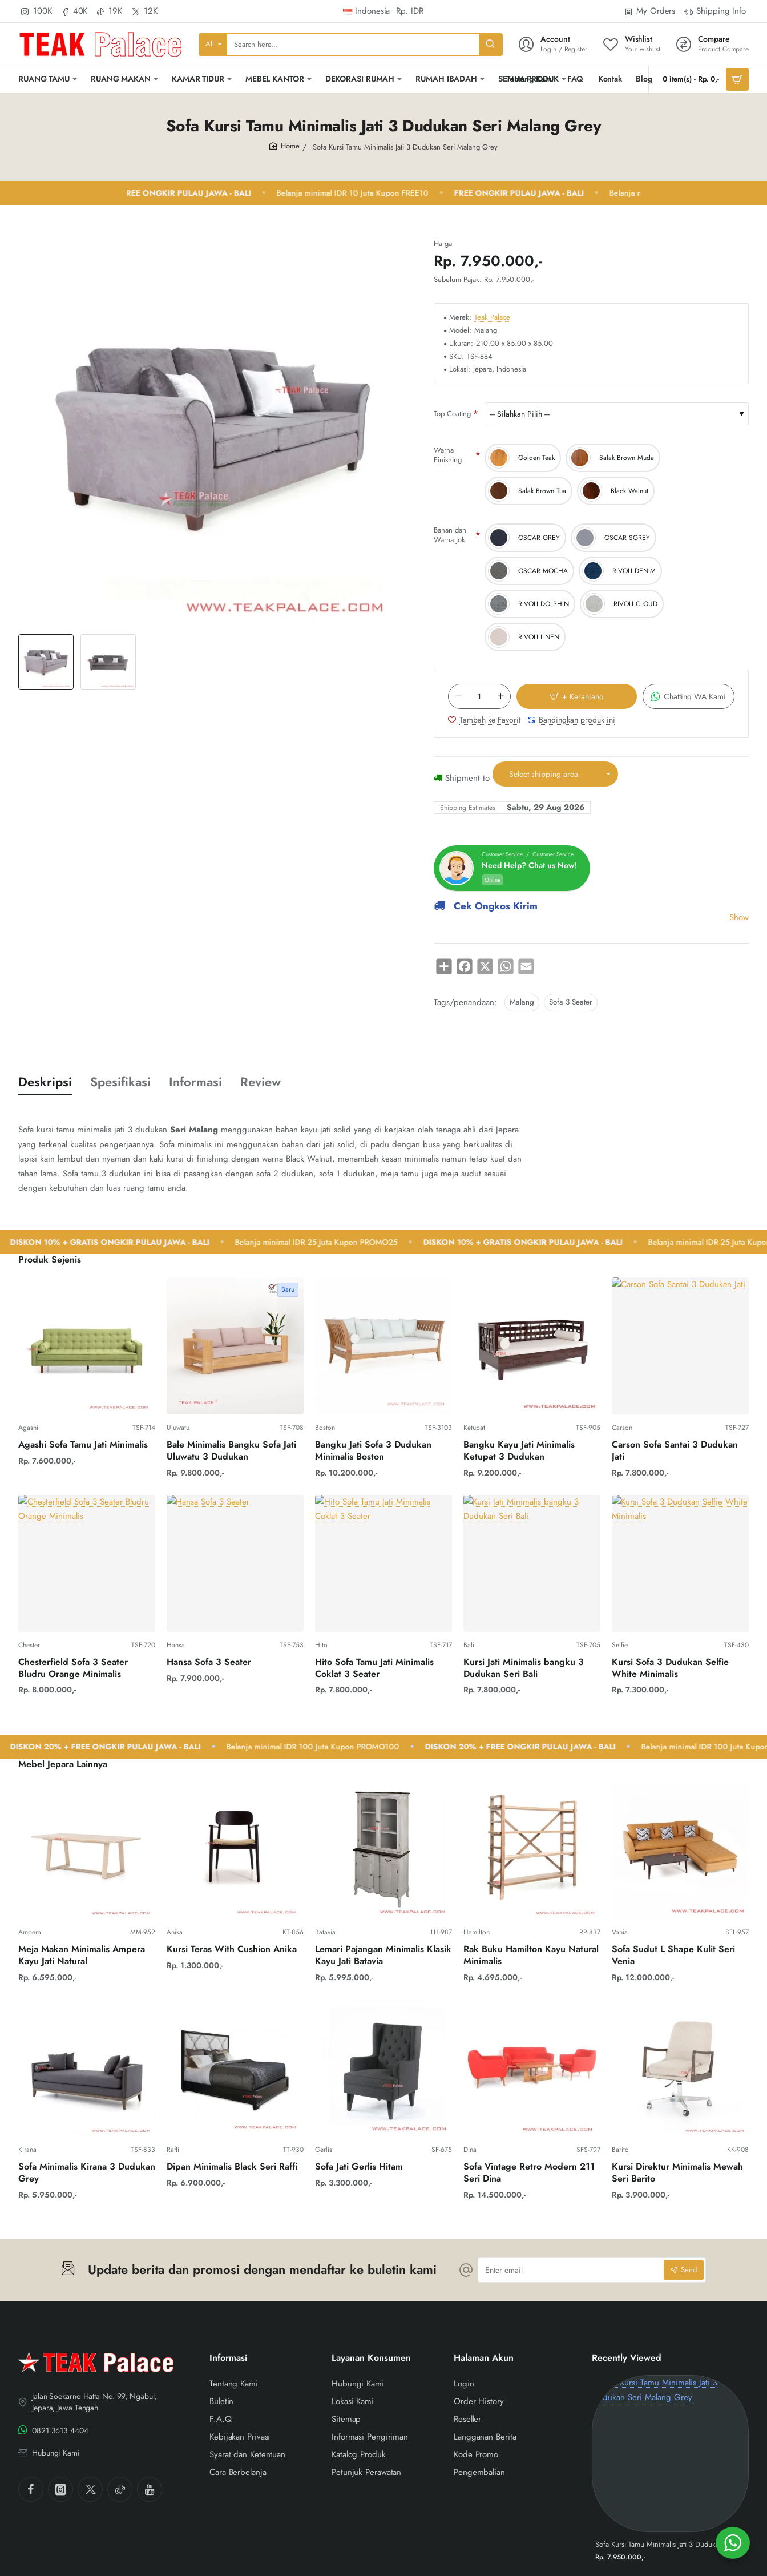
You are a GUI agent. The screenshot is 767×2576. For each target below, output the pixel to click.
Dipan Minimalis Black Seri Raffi (232, 2167)
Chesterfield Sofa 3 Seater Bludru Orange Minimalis (73, 1668)
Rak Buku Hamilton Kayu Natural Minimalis (531, 1956)
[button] (393, 662)
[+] (500, 696)
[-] (458, 696)
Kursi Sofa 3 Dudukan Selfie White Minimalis (670, 1668)
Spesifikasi (120, 1082)
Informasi (195, 1082)
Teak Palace (492, 317)
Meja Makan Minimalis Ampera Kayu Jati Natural (81, 1956)
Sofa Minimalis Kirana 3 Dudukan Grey (86, 2173)
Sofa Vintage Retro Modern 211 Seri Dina (529, 2173)
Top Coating (452, 413)
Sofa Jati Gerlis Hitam (359, 2167)
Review (260, 1082)
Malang (522, 1002)
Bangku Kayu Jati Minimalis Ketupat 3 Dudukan (519, 1451)
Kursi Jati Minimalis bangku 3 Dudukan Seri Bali (523, 1668)
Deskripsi (45, 1082)
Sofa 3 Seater (570, 1002)
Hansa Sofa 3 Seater (209, 1662)
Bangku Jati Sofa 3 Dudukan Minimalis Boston (373, 1451)
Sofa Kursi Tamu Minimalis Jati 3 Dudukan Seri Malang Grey (670, 2545)
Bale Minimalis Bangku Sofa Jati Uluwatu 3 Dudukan (231, 1451)
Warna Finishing (448, 455)
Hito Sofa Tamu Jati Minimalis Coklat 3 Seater (374, 1668)
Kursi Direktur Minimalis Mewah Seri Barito (677, 2173)
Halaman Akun (484, 2358)
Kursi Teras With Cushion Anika (232, 1950)
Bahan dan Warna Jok (450, 535)
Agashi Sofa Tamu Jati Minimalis (83, 1445)
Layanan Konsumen (371, 2358)
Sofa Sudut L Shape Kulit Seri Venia (673, 1956)
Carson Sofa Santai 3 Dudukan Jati (675, 1451)
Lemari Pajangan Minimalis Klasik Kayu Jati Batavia (383, 1956)
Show (739, 917)
